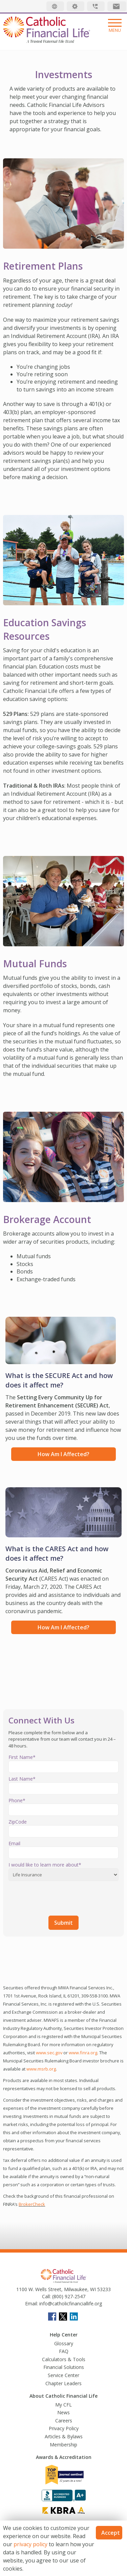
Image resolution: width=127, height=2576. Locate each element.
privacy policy (30, 2544)
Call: (46, 2296)
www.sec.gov (49, 2053)
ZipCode (17, 1821)
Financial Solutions (63, 2367)
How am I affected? (63, 1454)
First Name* (22, 1757)
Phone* (16, 1800)
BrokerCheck (32, 2204)
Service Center (63, 2375)
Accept (110, 2532)
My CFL (63, 2404)
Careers (63, 2420)
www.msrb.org (41, 2069)
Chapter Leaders (63, 2383)
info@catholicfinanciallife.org (70, 2303)
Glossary (63, 2343)
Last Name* (22, 1779)
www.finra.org (83, 2053)
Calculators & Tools (63, 2359)
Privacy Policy (64, 2428)
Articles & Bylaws (64, 2436)
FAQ (63, 2351)
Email (14, 1843)
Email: (31, 2303)
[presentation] (59, 1897)
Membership (63, 2444)
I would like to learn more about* (44, 1864)
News (63, 2412)
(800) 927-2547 (68, 2296)
